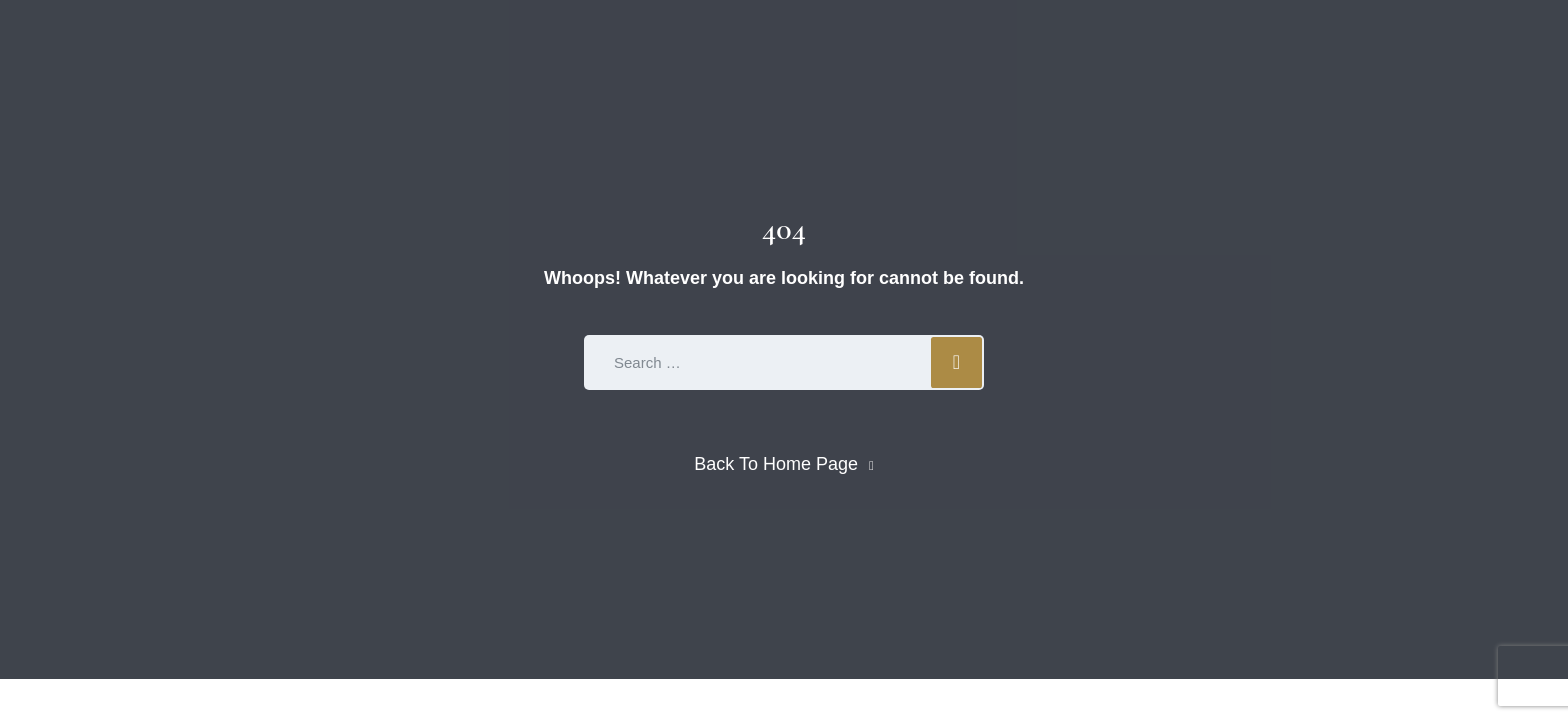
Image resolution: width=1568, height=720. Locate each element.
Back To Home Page (776, 464)
